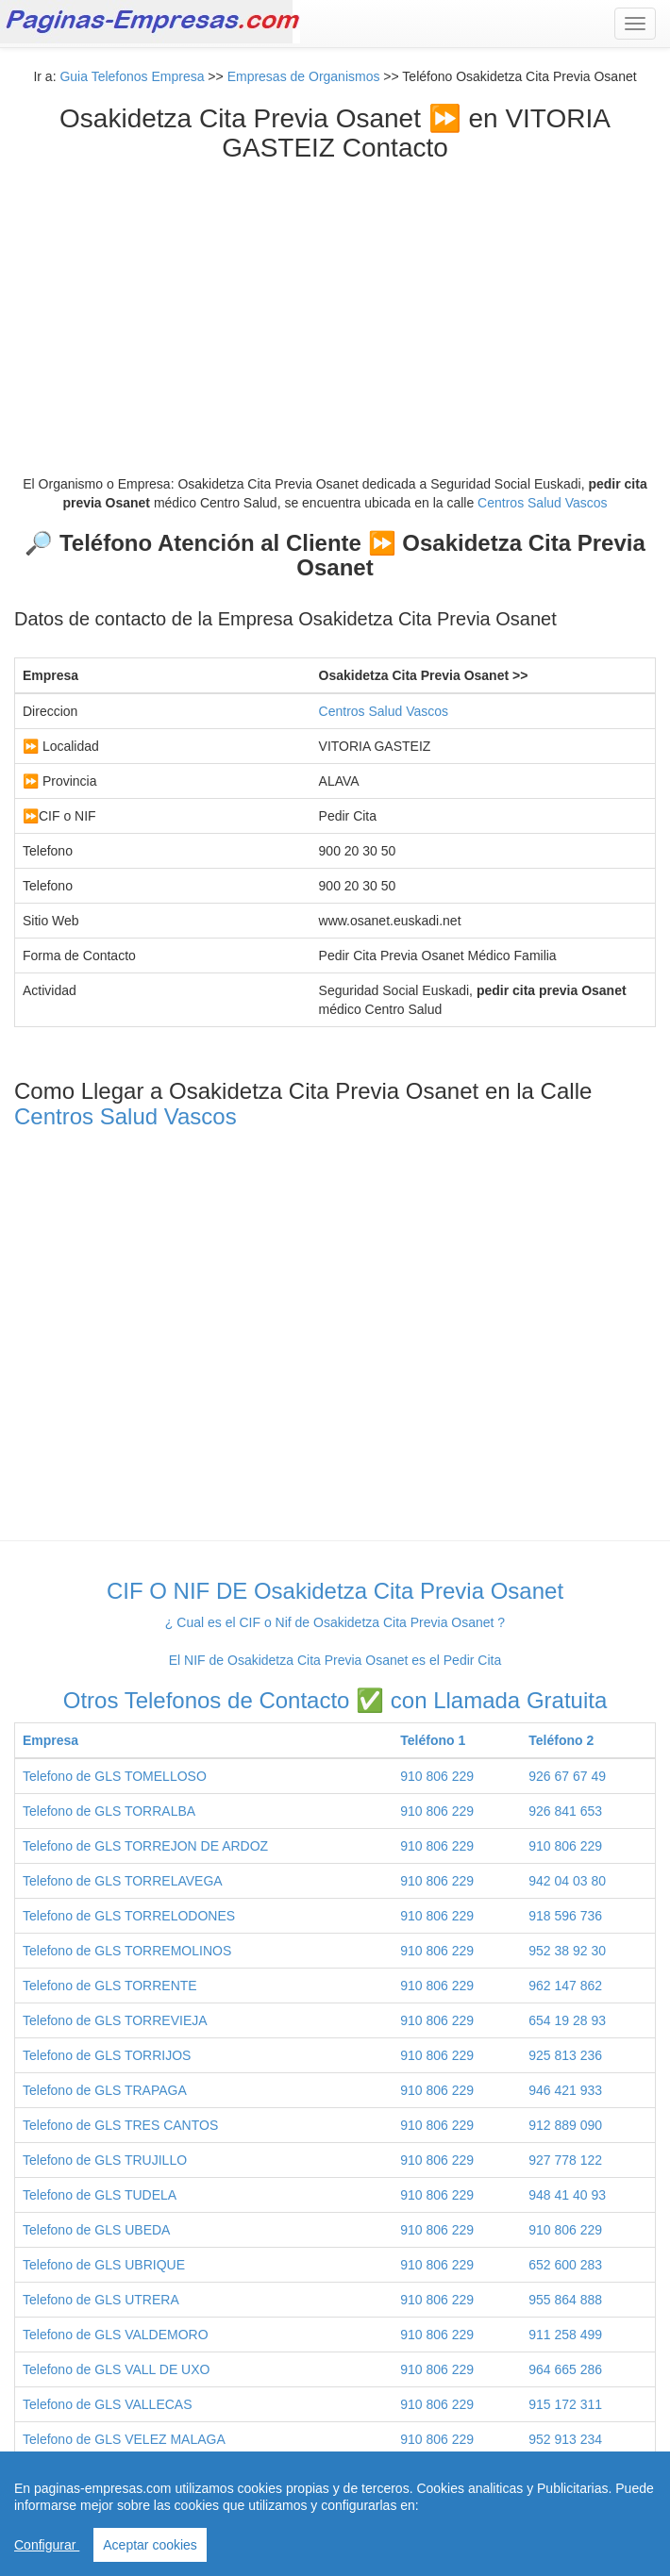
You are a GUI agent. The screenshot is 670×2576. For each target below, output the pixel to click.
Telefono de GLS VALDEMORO (116, 2334)
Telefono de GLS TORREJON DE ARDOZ (145, 1845)
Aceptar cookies (150, 2544)
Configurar (46, 2544)
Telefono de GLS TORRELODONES (129, 1915)
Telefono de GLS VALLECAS (108, 2404)
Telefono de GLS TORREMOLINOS (127, 1950)
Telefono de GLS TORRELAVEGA (123, 1880)
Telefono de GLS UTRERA (101, 2299)
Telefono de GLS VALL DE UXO (116, 2369)
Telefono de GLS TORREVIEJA (115, 2020)
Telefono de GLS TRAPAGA (105, 2090)
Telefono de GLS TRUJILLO (105, 2160)
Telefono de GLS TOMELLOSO (115, 1776)
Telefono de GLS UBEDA (96, 2229)
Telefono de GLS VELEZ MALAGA (124, 2439)
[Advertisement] (335, 305)
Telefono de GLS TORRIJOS (107, 2055)
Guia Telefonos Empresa (131, 76)
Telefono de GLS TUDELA (99, 2194)
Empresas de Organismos (303, 76)
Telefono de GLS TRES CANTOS (120, 2125)
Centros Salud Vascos (542, 502)
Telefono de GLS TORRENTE (110, 1985)
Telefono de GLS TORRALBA (109, 1811)
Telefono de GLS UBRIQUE (104, 2264)
